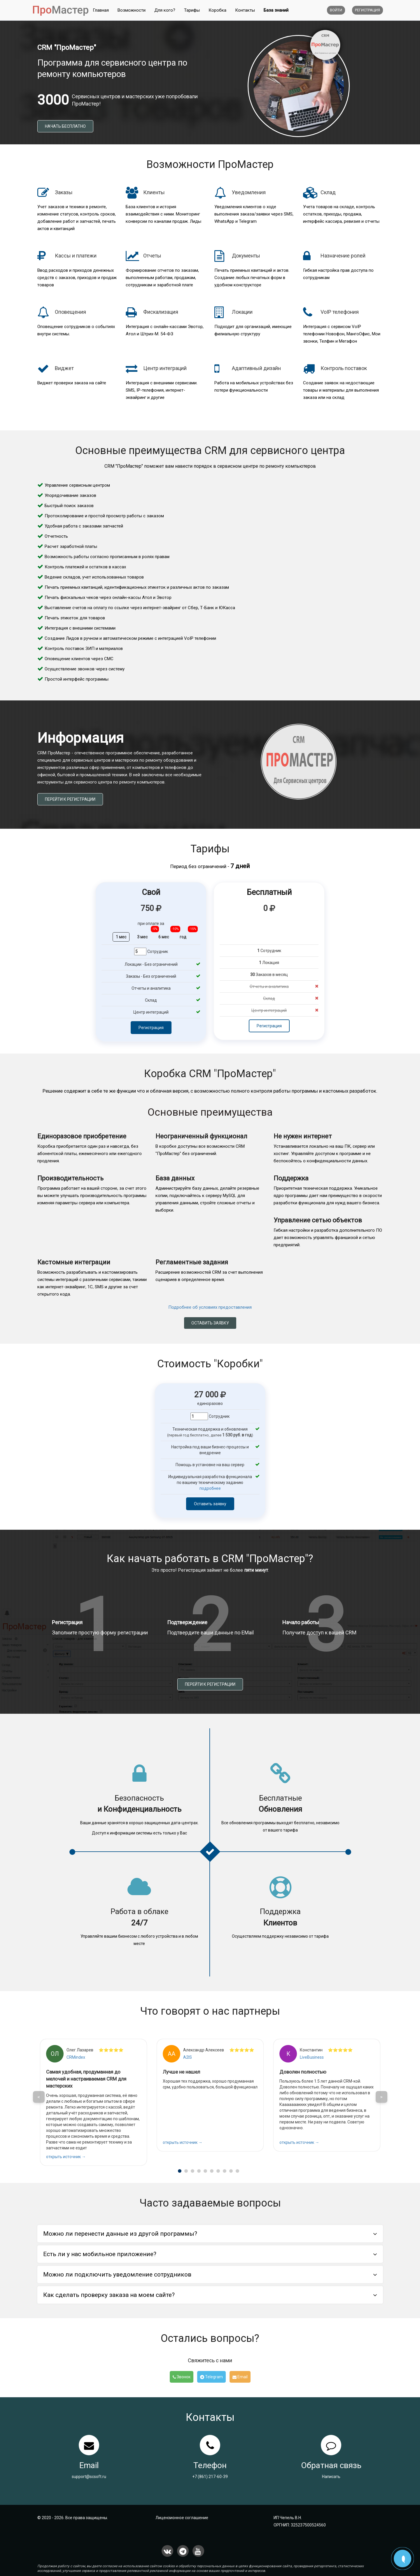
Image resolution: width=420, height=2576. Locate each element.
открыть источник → (66, 2156)
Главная (101, 10)
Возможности (132, 10)
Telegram (211, 2377)
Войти (336, 10)
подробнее (210, 1488)
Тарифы (192, 10)
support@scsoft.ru (89, 2476)
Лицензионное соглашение (181, 2517)
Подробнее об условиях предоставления (210, 1307)
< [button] (38, 2097)
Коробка (217, 10)
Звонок (181, 2377)
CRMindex (75, 2057)
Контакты (245, 10)
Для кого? (164, 10)
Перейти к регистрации (70, 799)
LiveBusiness (312, 2057)
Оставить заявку (210, 1323)
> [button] (381, 2097)
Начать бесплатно (65, 126)
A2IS (187, 2057)
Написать (331, 2476)
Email (240, 2377)
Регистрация (367, 10)
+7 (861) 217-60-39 (210, 2476)
